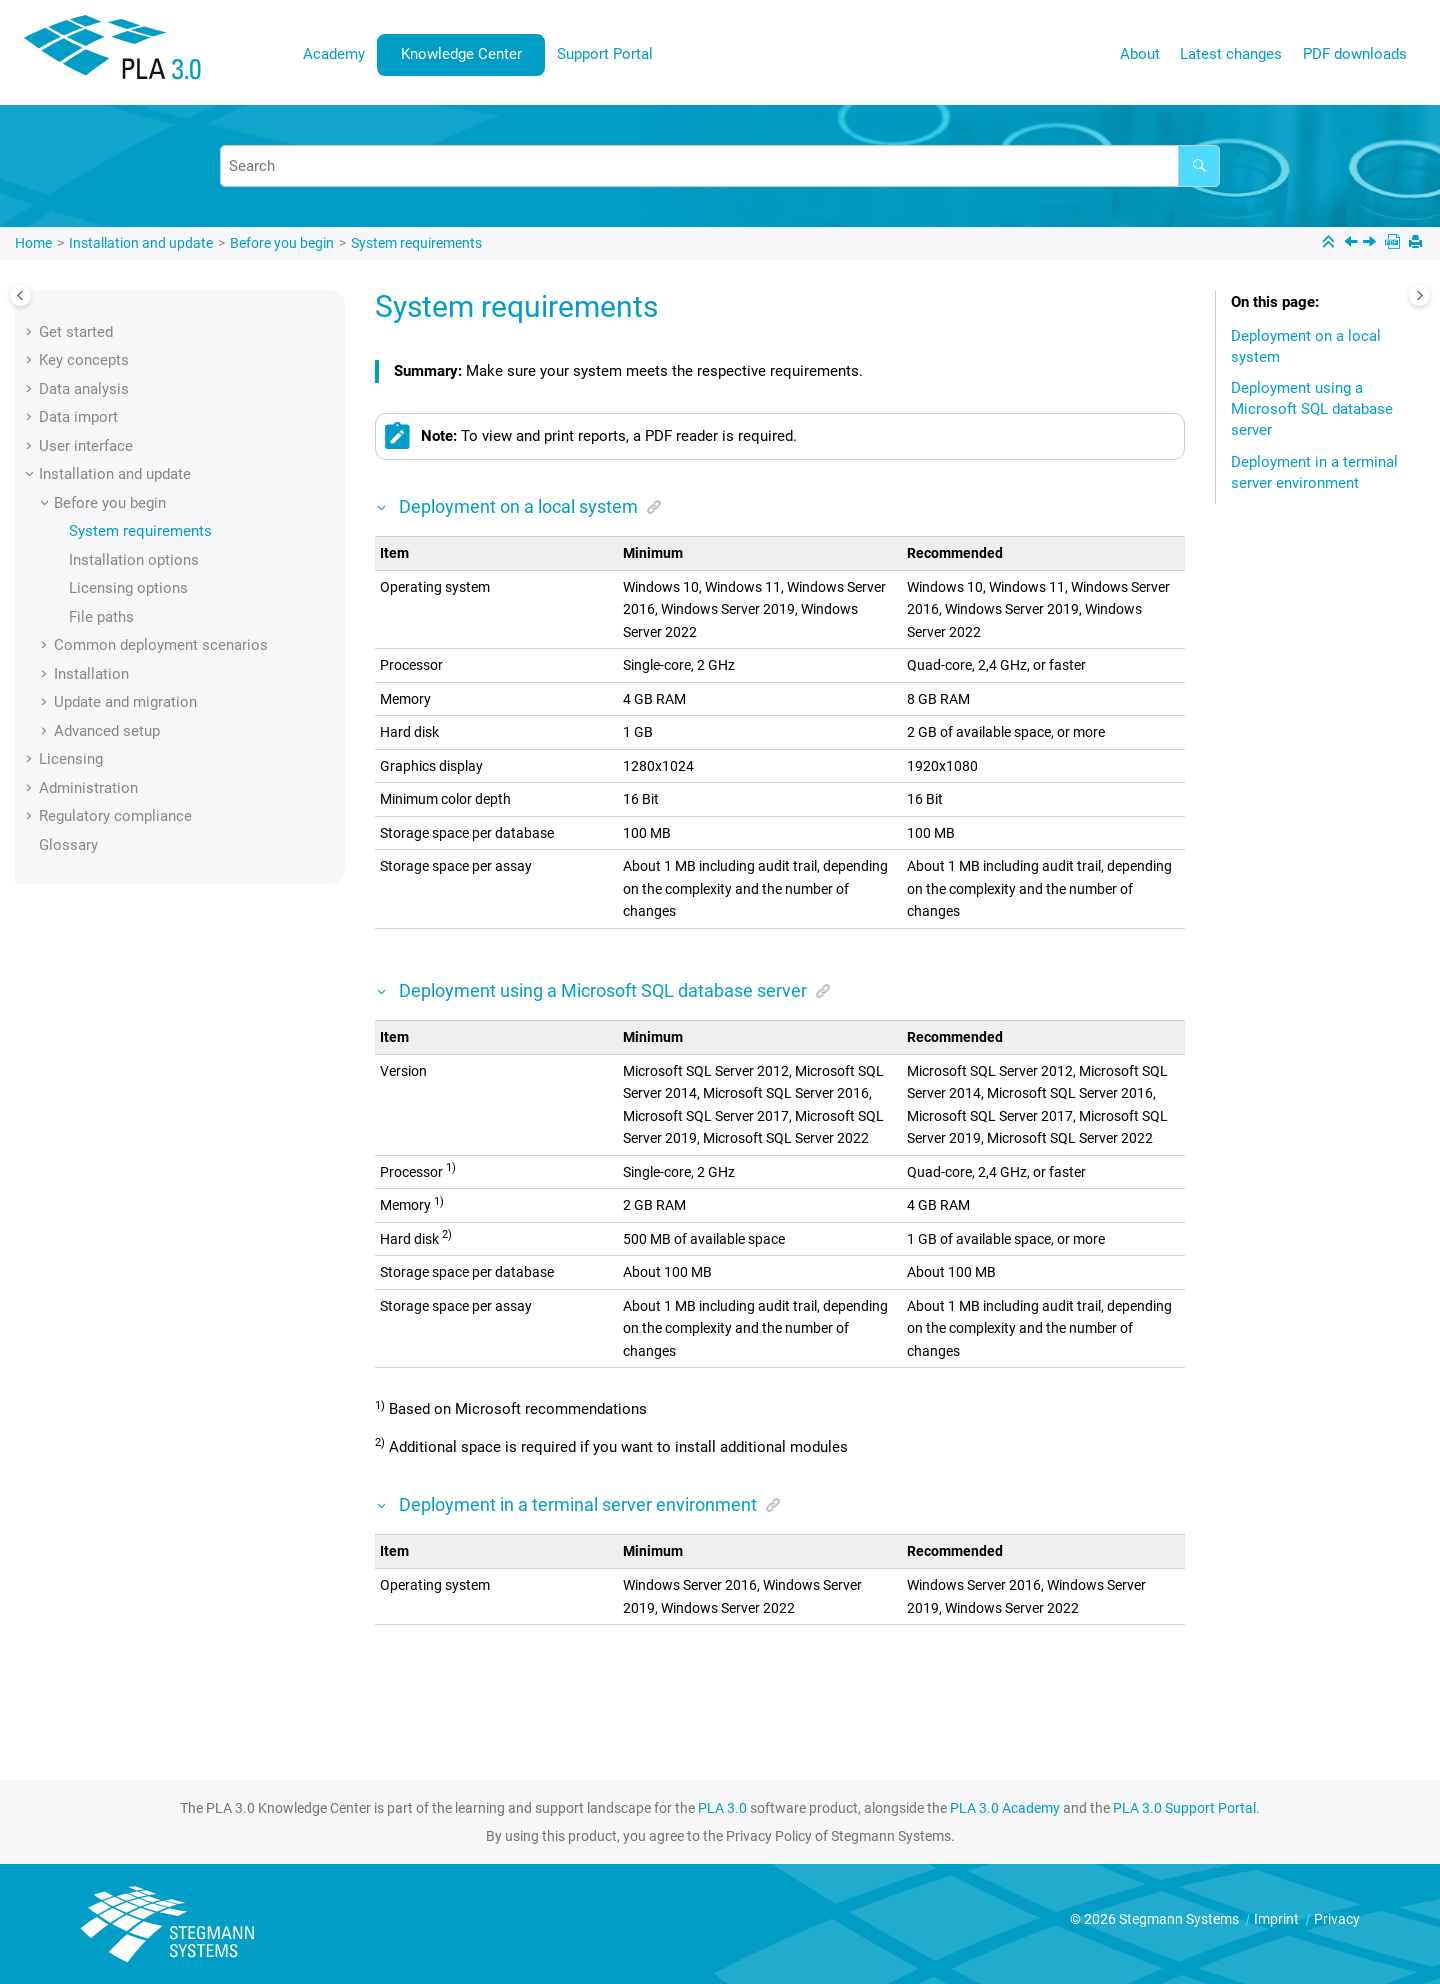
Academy (334, 54)
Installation (91, 674)
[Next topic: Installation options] (1371, 244)
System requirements (416, 243)
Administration (88, 788)
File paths (101, 617)
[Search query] (720, 166)
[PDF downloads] (1394, 243)
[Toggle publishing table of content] (20, 295)
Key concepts (84, 360)
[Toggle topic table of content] (1419, 295)
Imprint (1278, 1919)
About (1140, 54)
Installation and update (141, 243)
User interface (86, 446)
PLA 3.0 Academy (1005, 1808)
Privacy (1337, 1919)
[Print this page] (1417, 243)
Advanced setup (107, 731)
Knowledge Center (461, 54)
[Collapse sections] (1330, 243)
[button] (31, 332)
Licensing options (128, 588)
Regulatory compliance (115, 816)
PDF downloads (1355, 54)
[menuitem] (334, 54)
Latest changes (1231, 54)
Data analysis (84, 389)
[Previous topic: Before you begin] (1353, 244)
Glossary (68, 845)
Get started (76, 332)
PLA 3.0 (722, 1808)
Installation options (134, 560)
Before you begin (282, 243)
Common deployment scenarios (161, 645)
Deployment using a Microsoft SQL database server (1312, 409)
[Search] (1199, 166)
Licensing (71, 759)
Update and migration (125, 702)
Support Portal (605, 54)
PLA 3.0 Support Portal (1184, 1808)
